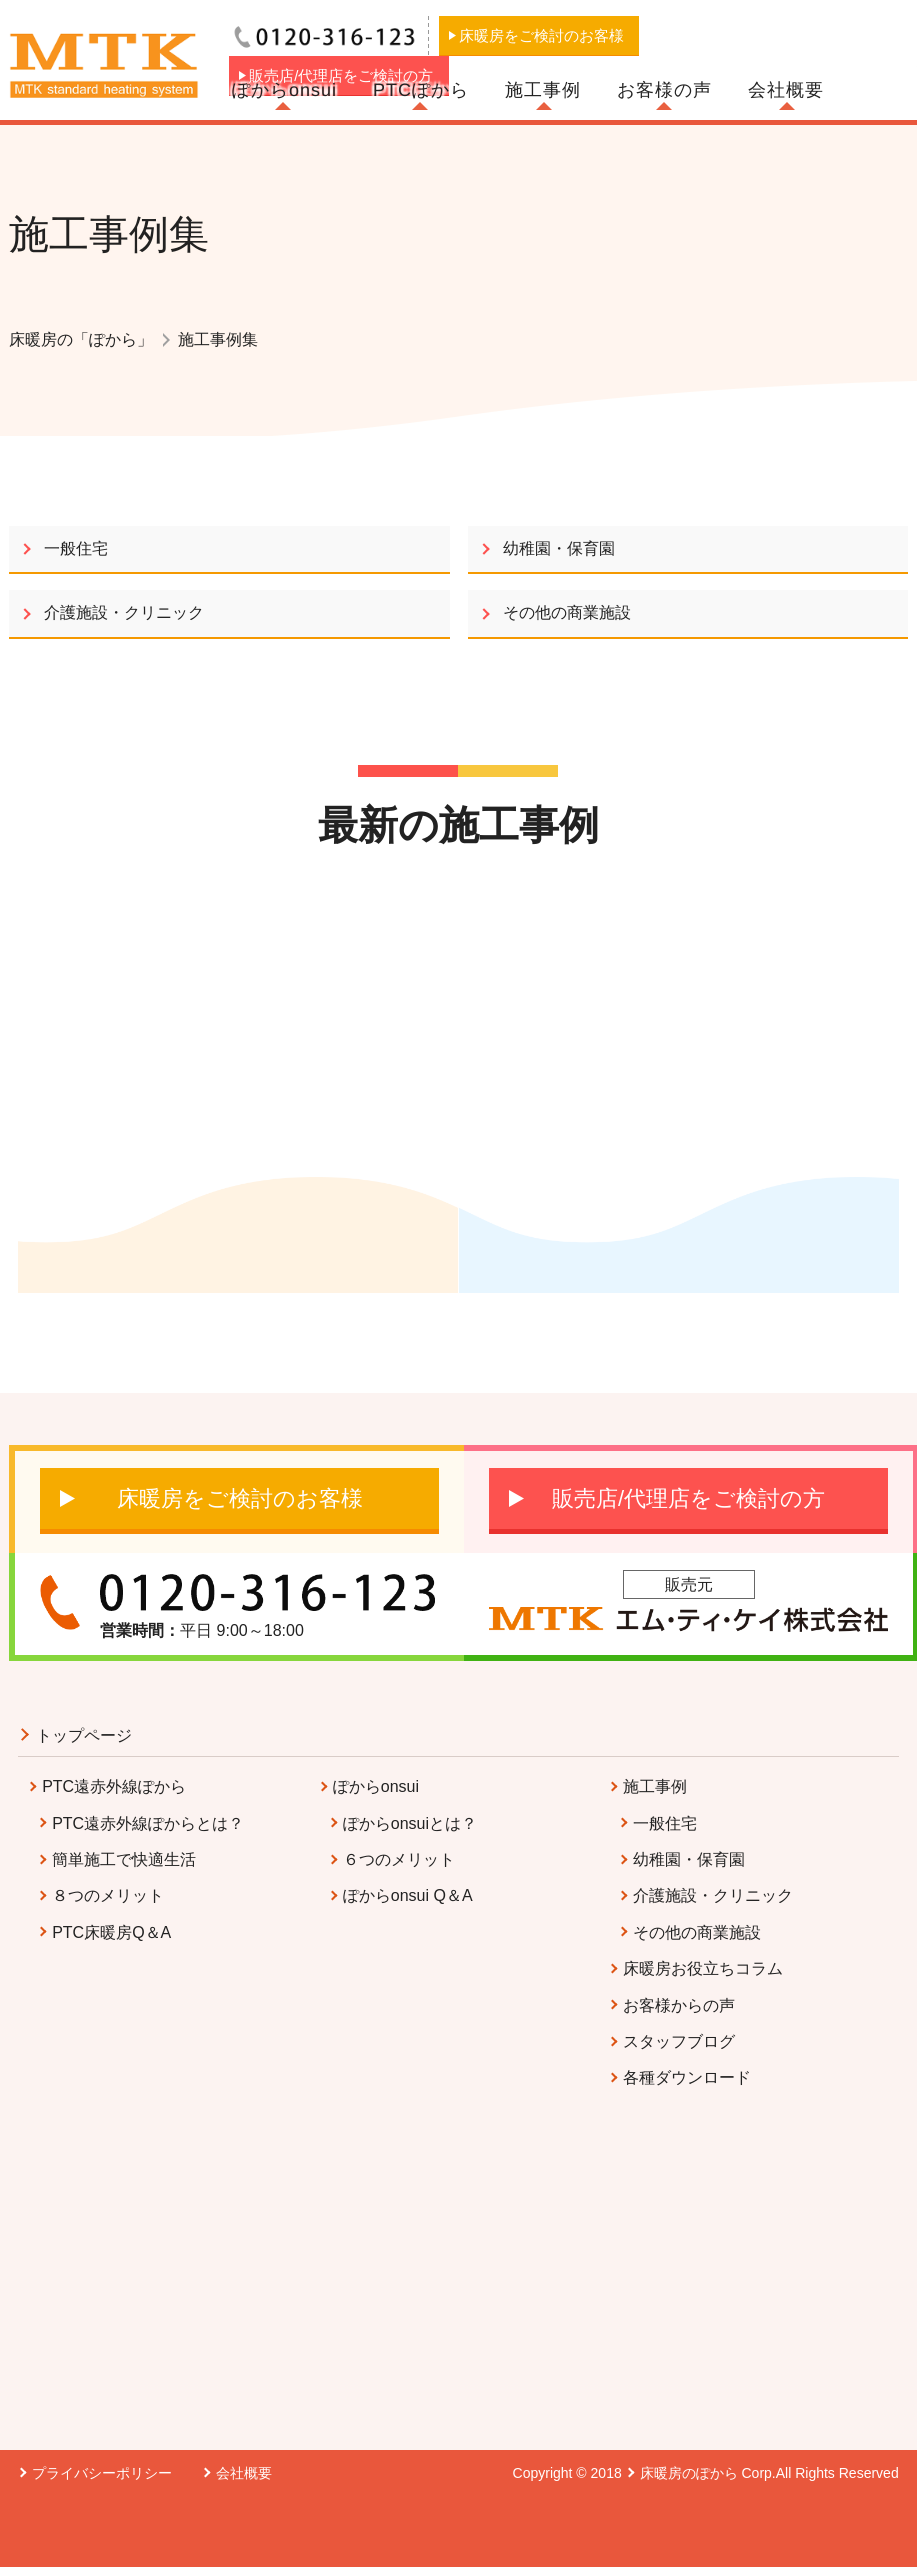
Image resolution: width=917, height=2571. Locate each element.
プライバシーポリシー (102, 2473)
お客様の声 (664, 90)
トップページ (84, 1735)
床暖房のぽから (689, 2473)
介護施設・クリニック (124, 612)
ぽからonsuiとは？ (410, 1823)
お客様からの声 (679, 2005)
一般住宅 (76, 548)
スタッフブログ (679, 2041)
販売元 (689, 1584)
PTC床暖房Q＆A (111, 1932)
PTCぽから (421, 90)
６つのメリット (399, 1859)
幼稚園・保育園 (559, 548)
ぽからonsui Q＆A (408, 1895)
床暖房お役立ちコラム (703, 1968)
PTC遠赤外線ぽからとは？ (148, 1823)
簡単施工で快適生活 (124, 1859)
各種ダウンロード (687, 2077)
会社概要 (786, 90)
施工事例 (543, 90)
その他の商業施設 (567, 612)
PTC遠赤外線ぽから (114, 1786)
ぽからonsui (284, 90)
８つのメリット (108, 1895)
